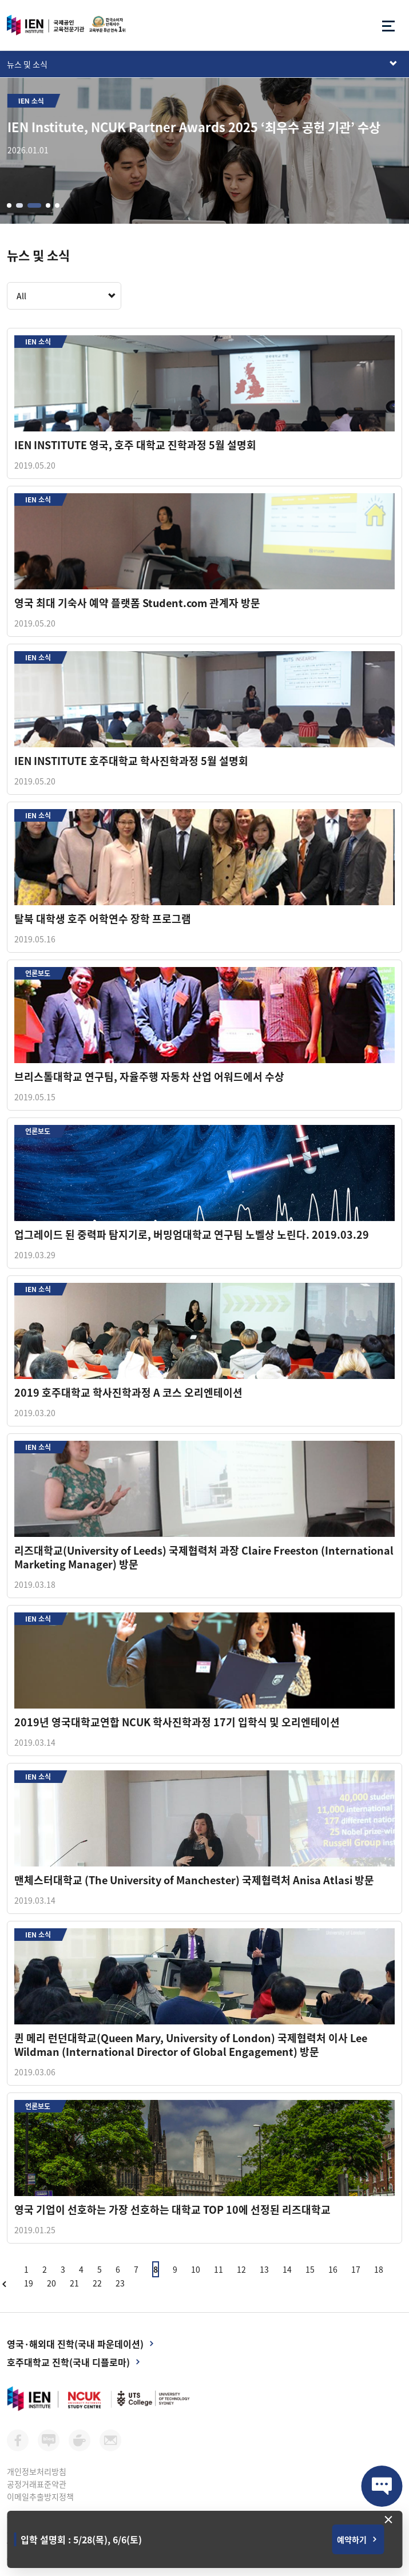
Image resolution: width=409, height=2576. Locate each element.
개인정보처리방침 (36, 2471)
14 (287, 2269)
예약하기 (352, 2539)
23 (120, 2283)
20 (51, 2283)
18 (378, 2269)
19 (28, 2283)
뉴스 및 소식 (27, 64)
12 (241, 2269)
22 (97, 2283)
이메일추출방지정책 (40, 2496)
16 (332, 2269)
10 (195, 2269)
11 (218, 2269)
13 (264, 2269)
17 (355, 2269)
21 (74, 2283)
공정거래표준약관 (36, 2484)
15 (310, 2269)
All (21, 296)
